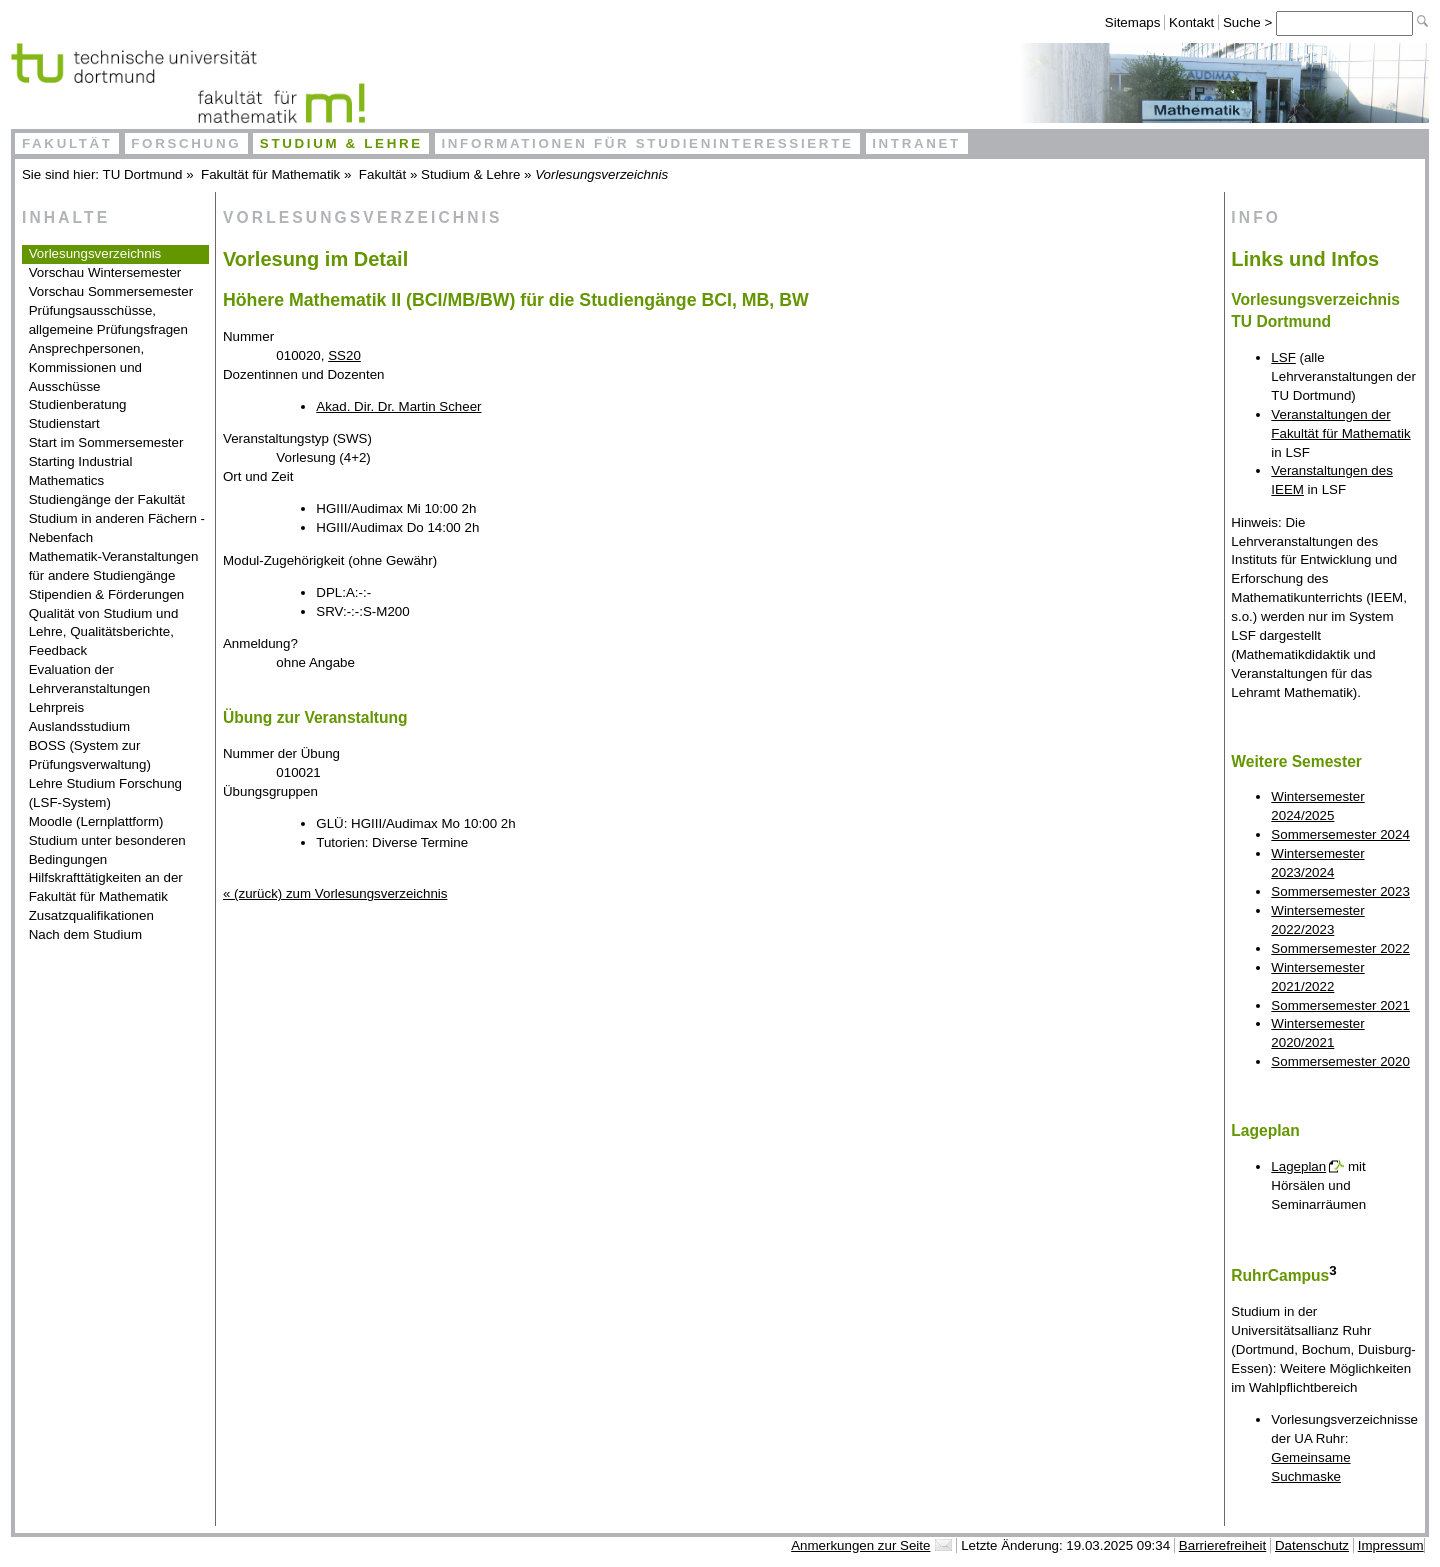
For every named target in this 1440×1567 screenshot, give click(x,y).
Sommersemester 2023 (1340, 891)
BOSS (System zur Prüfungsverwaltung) (90, 755)
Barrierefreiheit (1222, 1545)
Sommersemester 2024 (1340, 834)
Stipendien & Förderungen (107, 594)
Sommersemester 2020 (1340, 1061)
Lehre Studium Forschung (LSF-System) (105, 793)
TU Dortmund (143, 174)
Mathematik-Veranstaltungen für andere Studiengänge (114, 566)
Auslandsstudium (80, 726)
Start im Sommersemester (106, 442)
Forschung (186, 143)
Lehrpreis (57, 707)
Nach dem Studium (85, 934)
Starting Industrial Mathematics (81, 471)
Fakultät (67, 143)
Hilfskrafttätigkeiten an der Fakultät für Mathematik (106, 887)
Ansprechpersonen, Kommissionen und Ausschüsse (87, 367)
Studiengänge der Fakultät (107, 499)
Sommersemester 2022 (1340, 948)
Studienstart (64, 423)
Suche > (1249, 22)
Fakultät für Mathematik (270, 174)
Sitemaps (1133, 22)
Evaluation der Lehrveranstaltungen (90, 679)
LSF (1283, 357)
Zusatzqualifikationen (91, 915)
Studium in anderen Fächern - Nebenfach (117, 528)
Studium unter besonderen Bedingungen (107, 850)
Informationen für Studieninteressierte (647, 143)
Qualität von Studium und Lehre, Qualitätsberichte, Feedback (104, 632)
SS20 (344, 355)
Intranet (916, 143)
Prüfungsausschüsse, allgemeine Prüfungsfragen (108, 320)
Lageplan (1298, 1166)
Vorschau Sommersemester (111, 291)
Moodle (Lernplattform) (96, 821)
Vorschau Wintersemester (105, 272)
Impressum (1391, 1545)
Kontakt (1191, 22)
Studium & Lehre (341, 143)
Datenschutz (1312, 1545)
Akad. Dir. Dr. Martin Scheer (398, 406)
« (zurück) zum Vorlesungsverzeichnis (335, 893)
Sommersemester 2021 (1340, 1005)
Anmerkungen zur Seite (860, 1545)
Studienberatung (78, 404)
